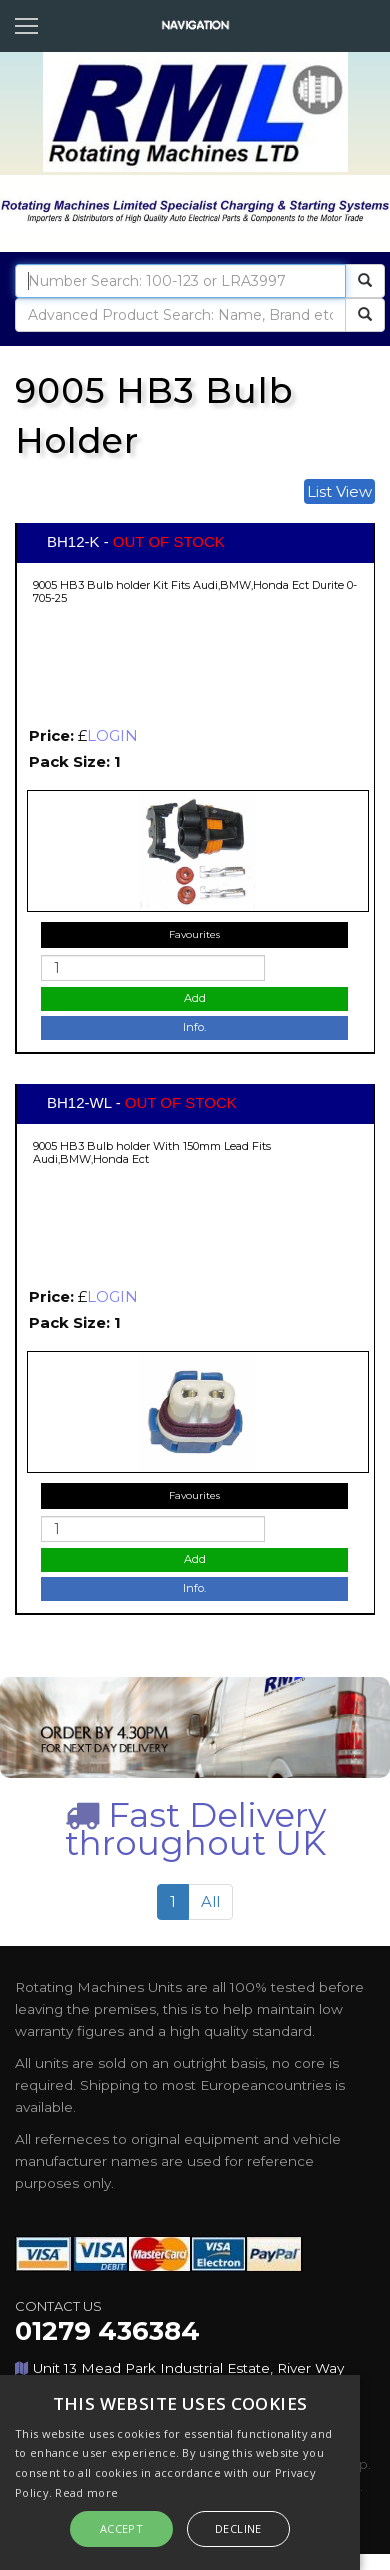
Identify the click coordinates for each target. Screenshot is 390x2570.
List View (339, 491)
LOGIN (112, 735)
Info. (194, 1027)
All (210, 1901)
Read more (86, 2492)
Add (195, 998)
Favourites (194, 934)
